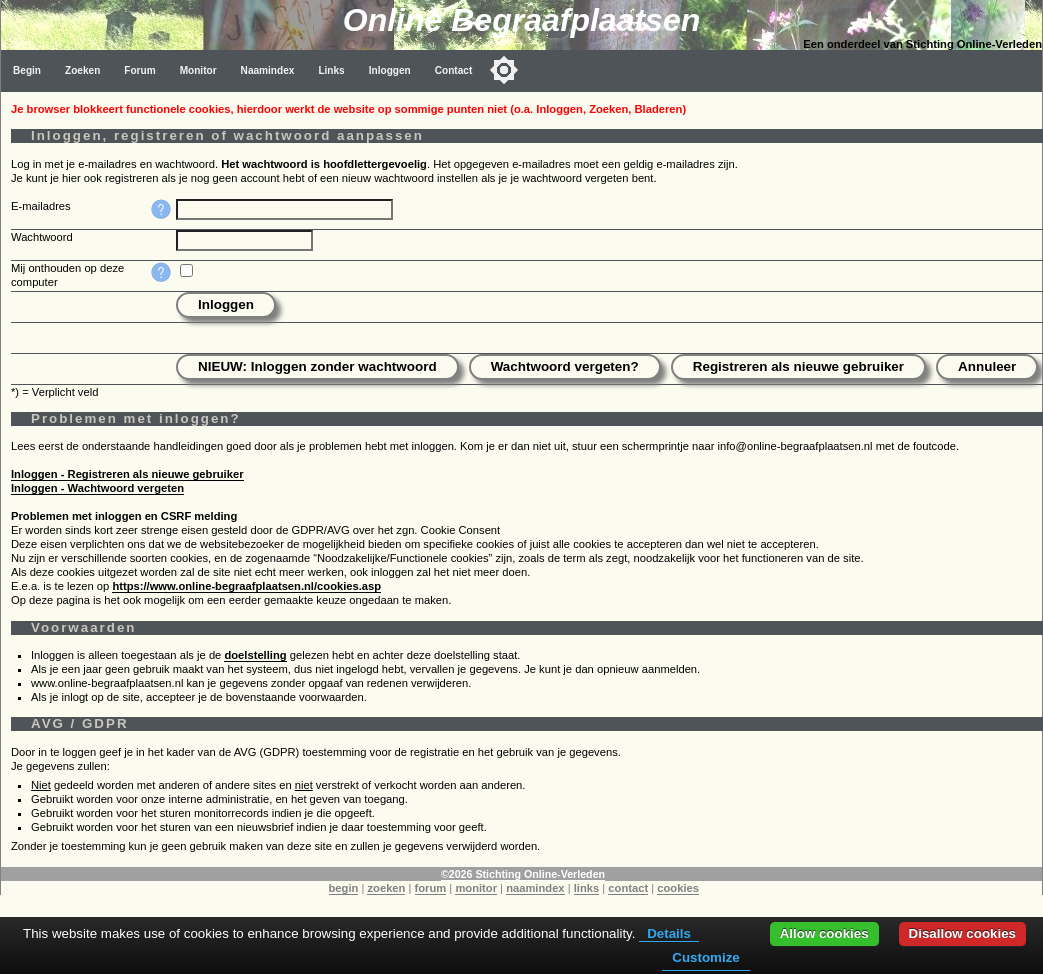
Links (331, 70)
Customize (705, 957)
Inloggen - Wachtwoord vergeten (97, 488)
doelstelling (255, 655)
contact (628, 888)
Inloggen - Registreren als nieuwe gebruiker (127, 474)
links (587, 888)
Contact (454, 70)
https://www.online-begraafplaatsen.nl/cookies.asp (246, 586)
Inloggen (390, 70)
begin (344, 888)
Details (669, 933)
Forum (139, 70)
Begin (27, 70)
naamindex (535, 888)
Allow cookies (824, 933)
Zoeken (82, 70)
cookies (678, 888)
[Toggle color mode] (504, 70)
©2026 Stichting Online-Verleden (523, 874)
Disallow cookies (962, 933)
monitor (476, 888)
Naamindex (268, 70)
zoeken (386, 888)
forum (431, 888)
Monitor (198, 70)
